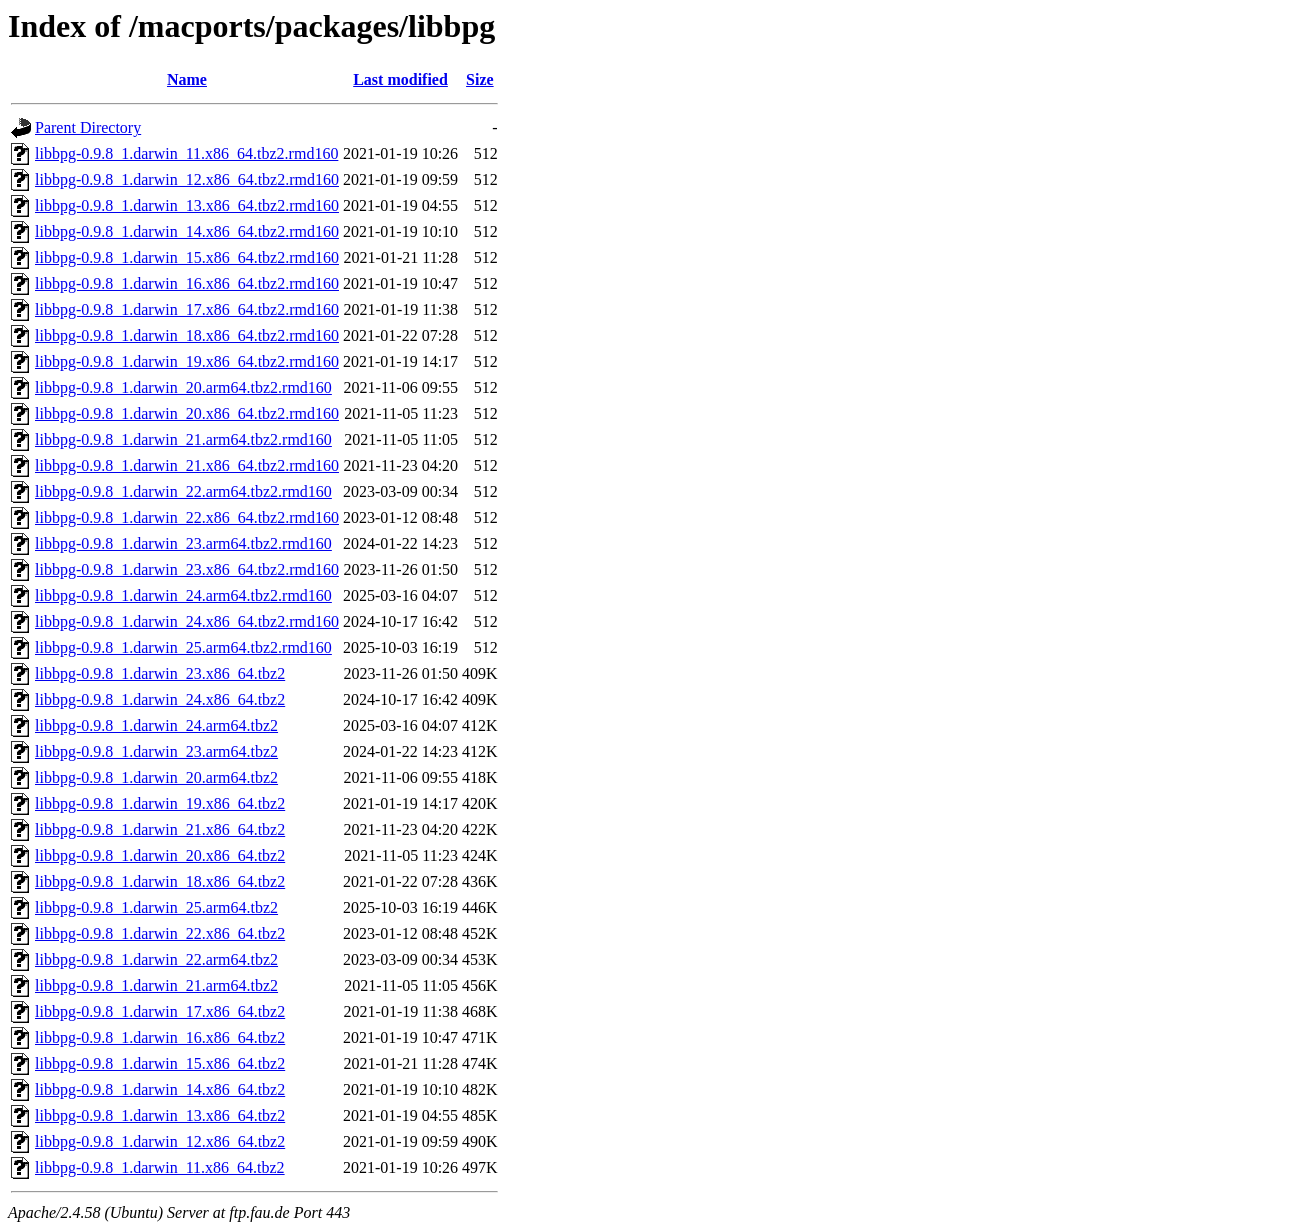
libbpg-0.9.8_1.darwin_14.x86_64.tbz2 (160, 1089)
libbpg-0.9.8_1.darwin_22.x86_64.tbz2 (160, 933)
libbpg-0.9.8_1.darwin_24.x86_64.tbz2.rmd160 (187, 621)
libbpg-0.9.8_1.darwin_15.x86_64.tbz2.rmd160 (187, 257)
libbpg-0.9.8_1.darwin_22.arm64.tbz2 (156, 959)
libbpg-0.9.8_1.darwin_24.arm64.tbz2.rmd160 (183, 595)
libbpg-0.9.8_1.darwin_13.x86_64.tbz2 (160, 1115)
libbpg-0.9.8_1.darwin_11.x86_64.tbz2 (160, 1167)
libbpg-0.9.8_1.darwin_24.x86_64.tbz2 (160, 699)
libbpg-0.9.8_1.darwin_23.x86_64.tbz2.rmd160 (187, 569)
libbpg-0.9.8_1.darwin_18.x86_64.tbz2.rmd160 (187, 335)
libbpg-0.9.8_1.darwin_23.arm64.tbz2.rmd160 (183, 543)
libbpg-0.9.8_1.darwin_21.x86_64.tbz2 (160, 829)
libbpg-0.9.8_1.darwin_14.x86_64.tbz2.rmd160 (187, 231)
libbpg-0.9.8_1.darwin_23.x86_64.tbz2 (160, 673)
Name (187, 79)
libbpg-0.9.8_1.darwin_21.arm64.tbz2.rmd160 (183, 439)
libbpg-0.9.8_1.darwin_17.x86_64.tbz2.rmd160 (187, 309)
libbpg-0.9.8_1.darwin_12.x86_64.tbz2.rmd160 (187, 179)
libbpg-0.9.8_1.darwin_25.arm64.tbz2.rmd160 (183, 647)
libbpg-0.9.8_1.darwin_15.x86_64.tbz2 (160, 1063)
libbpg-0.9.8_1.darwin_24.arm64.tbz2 (156, 725)
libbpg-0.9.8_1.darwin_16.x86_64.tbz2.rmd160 (187, 283)
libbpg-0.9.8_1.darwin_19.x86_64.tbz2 (160, 803)
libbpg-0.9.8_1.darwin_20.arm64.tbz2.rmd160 (183, 387)
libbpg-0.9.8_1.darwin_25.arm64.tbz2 (156, 907)
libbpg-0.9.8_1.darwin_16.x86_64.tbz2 (160, 1037)
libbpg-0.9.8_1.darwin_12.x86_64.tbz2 (160, 1141)
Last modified (400, 79)
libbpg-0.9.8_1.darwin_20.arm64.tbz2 (156, 777)
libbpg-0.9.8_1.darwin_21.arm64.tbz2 (156, 985)
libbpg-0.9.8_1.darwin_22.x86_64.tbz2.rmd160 (187, 517)
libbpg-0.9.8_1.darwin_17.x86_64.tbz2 (160, 1011)
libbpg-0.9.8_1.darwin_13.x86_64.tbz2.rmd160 (187, 205)
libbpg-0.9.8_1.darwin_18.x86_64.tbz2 (160, 881)
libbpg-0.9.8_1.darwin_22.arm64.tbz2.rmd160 (183, 491)
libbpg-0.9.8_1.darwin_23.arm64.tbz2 (156, 751)
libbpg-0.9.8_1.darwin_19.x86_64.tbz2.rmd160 (187, 361)
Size (480, 79)
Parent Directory (88, 127)
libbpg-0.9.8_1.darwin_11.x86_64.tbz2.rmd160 (186, 153)
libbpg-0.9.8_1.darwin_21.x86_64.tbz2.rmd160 (187, 465)
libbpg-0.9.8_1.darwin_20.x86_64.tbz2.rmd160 (187, 413)
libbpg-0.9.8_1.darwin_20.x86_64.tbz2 (160, 855)
